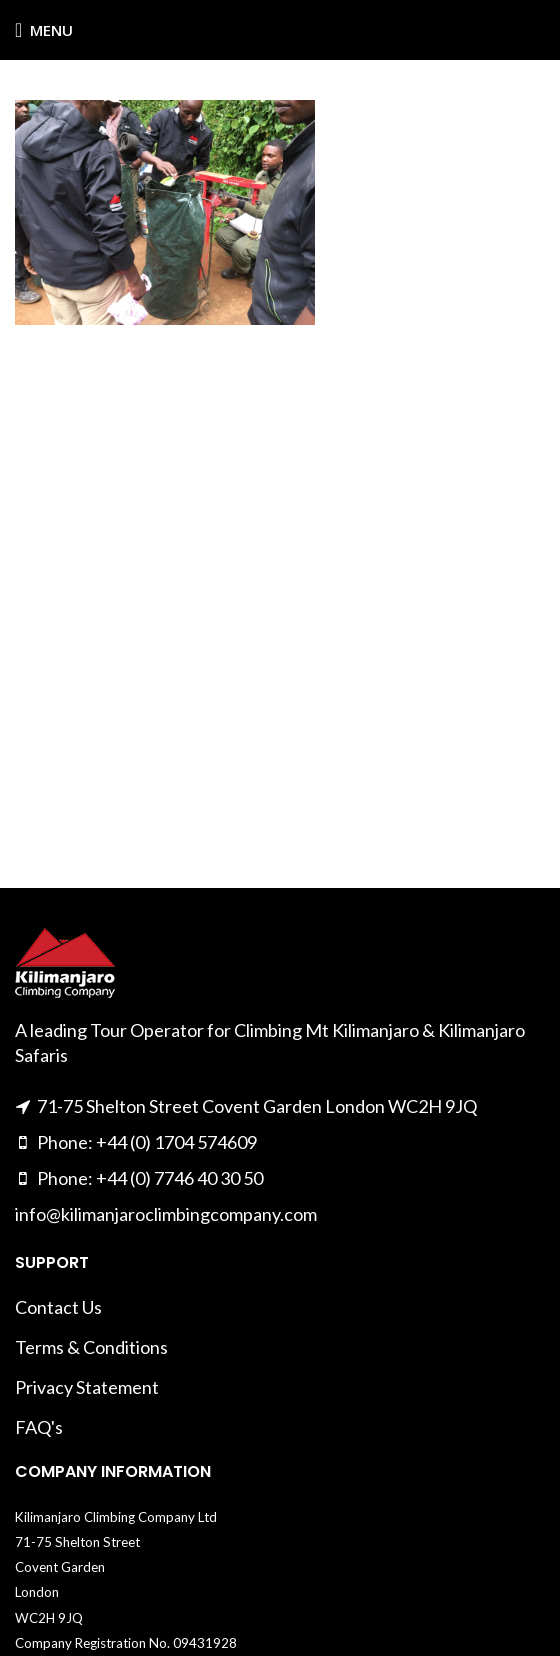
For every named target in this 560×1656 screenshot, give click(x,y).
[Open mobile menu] (44, 30)
